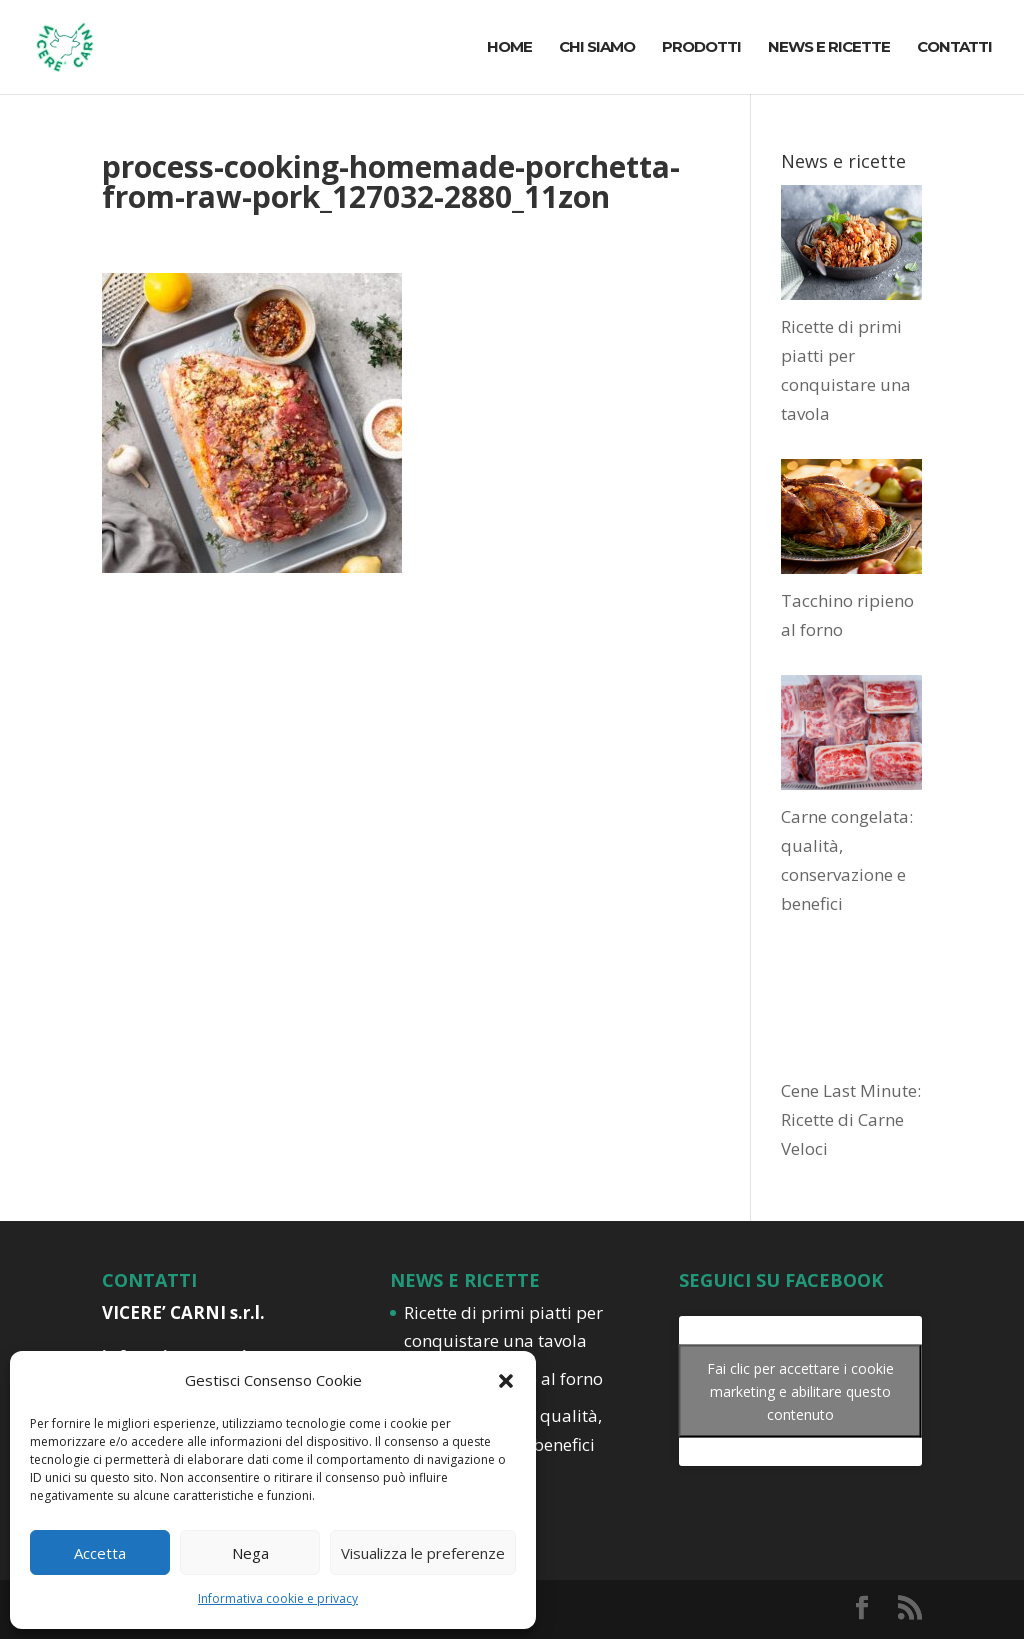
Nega (250, 1553)
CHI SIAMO (597, 48)
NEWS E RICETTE (829, 48)
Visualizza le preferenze (423, 1553)
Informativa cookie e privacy (278, 1598)
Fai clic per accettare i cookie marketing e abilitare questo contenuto (800, 1390)
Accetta (100, 1553)
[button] (506, 1381)
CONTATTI (954, 48)
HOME (509, 48)
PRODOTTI (701, 48)
